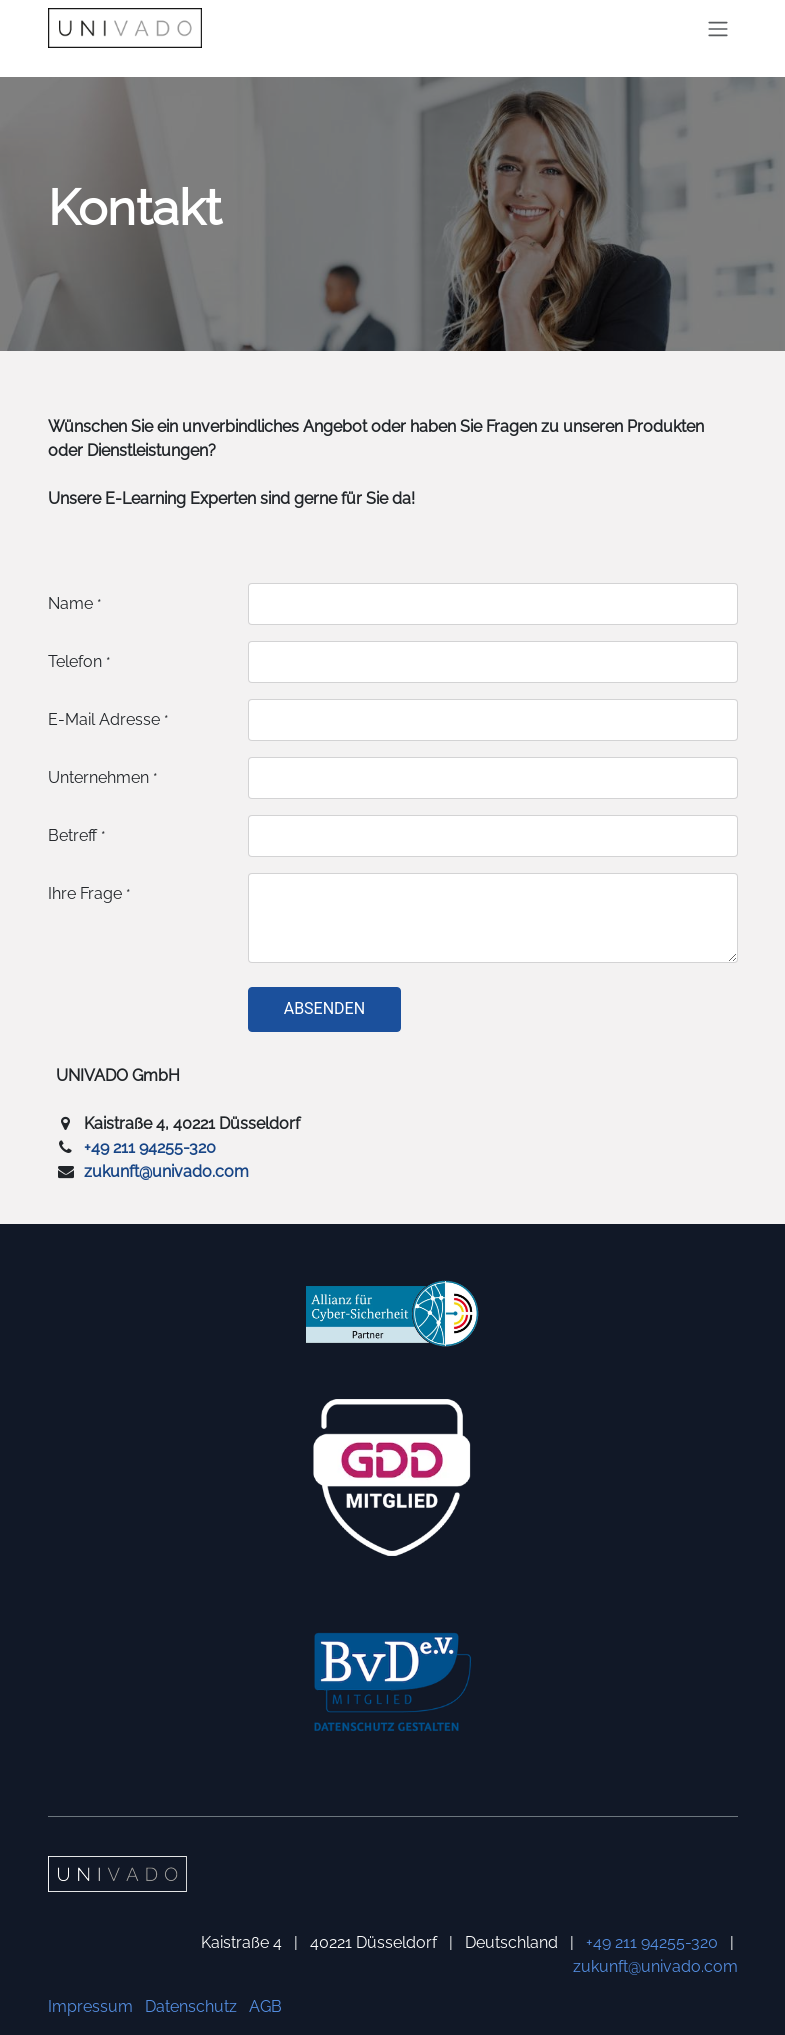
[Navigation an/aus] (718, 28)
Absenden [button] (324, 1008)
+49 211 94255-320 (150, 1147)
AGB (265, 2006)
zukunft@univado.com (166, 1171)
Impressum (90, 2006)
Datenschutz (191, 2006)
